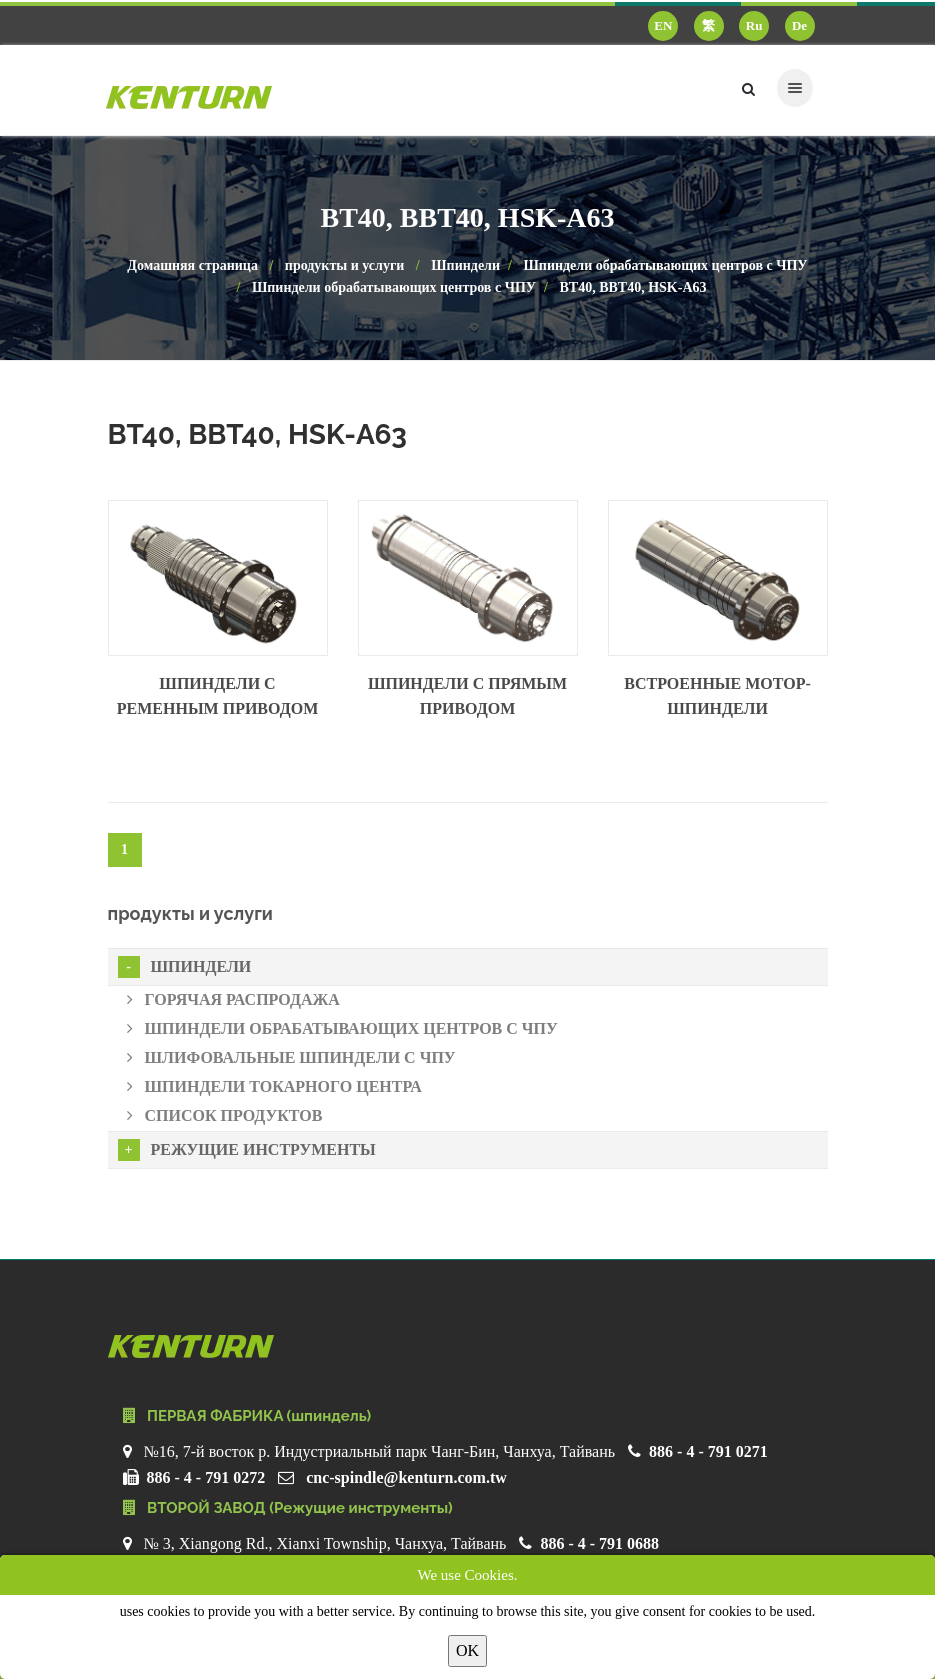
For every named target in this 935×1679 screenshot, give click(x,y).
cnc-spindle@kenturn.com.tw (406, 1477)
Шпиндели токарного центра (274, 1086)
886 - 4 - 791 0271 (708, 1451)
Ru (754, 25)
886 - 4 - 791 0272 (206, 1477)
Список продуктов (225, 1115)
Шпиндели (465, 265)
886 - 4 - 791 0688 (599, 1543)
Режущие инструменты (247, 1150)
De (799, 25)
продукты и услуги (345, 265)
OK (467, 1650)
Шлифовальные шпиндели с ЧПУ (291, 1057)
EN (663, 25)
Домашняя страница (192, 265)
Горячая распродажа (233, 999)
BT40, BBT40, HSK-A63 (632, 287)
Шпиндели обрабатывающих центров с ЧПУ (665, 265)
